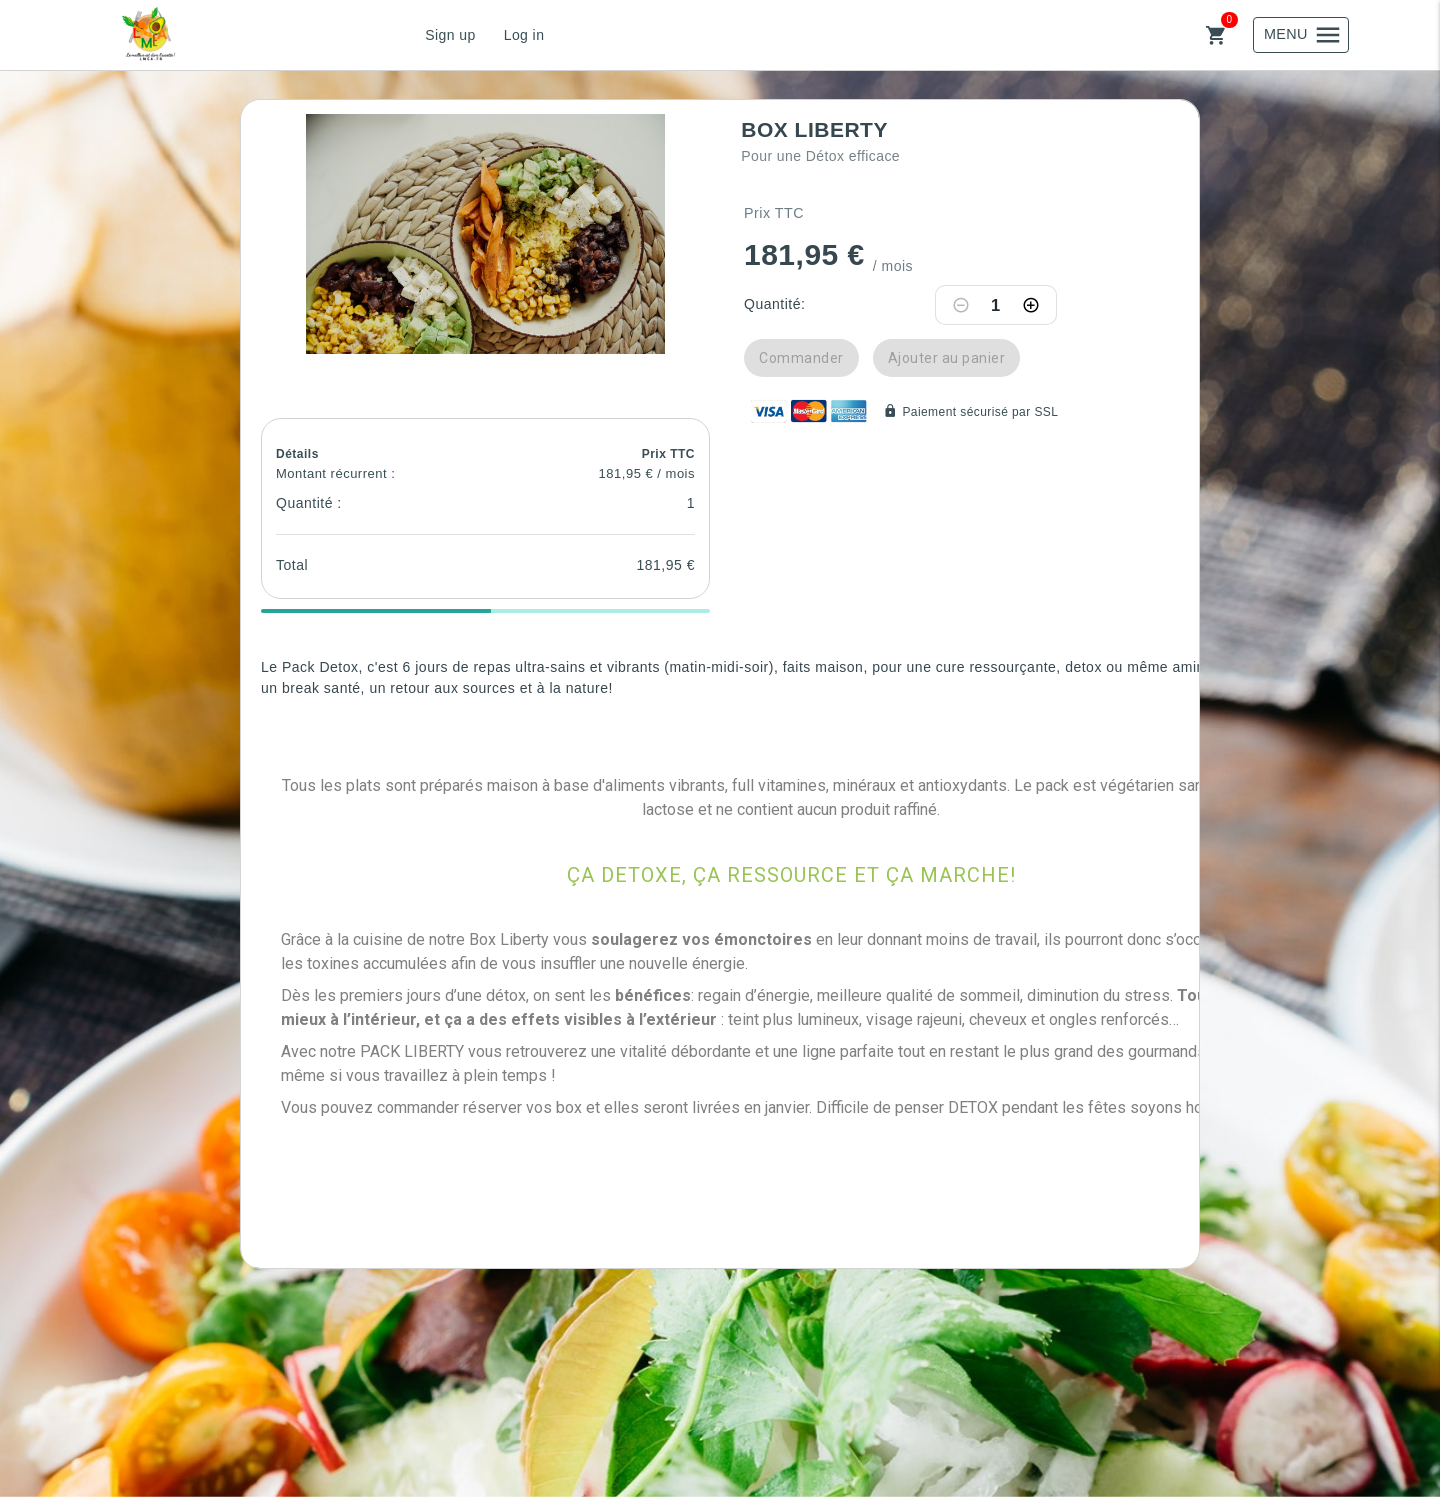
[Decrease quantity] (961, 305)
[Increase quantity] (1031, 305)
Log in (524, 35)
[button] (486, 234)
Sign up (450, 35)
